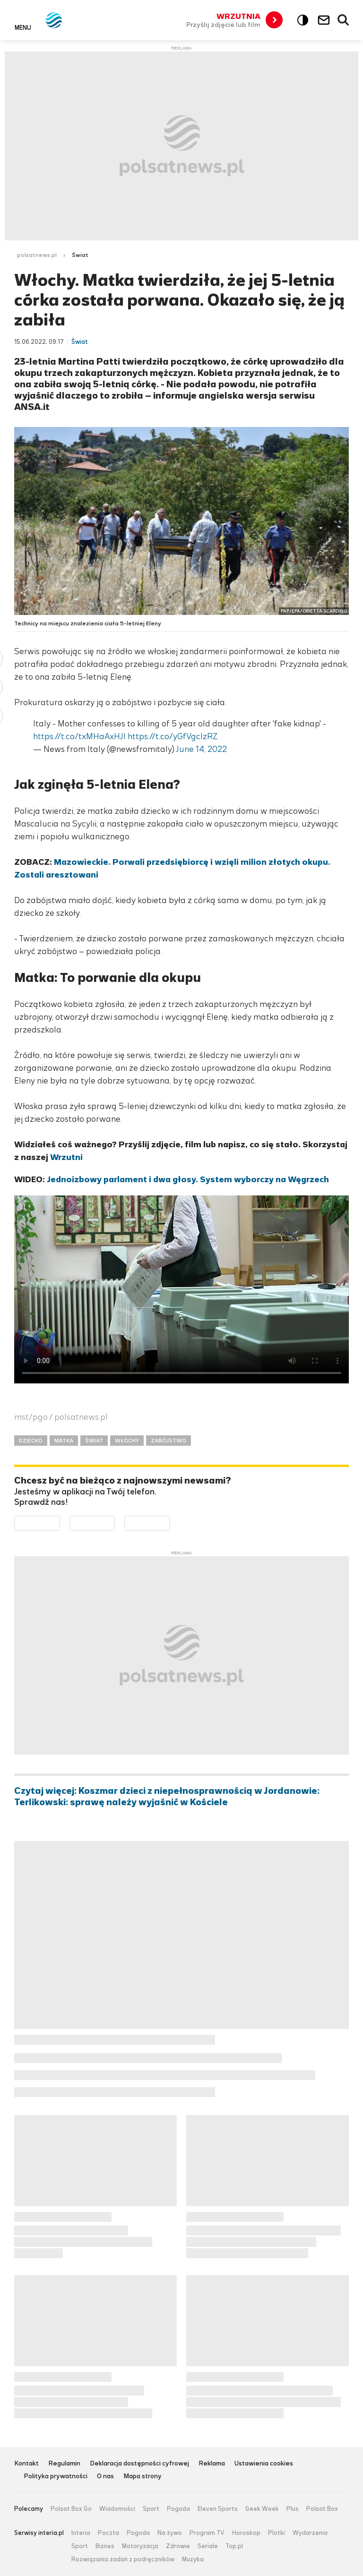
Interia (80, 2533)
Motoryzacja (140, 2546)
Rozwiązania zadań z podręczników (122, 2559)
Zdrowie (178, 2546)
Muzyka (193, 2559)
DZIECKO (31, 1440)
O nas (105, 2477)
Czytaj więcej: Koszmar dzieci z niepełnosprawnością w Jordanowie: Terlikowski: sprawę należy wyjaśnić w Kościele (167, 1796)
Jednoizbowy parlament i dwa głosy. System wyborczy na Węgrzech (188, 1179)
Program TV (207, 2533)
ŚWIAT (94, 1440)
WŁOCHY (127, 1440)
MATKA (63, 1440)
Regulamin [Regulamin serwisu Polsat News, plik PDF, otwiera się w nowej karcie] (64, 2464)
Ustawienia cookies (263, 2464)
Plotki (276, 2533)
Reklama (212, 2464)
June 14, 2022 (201, 749)
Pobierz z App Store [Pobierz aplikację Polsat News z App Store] (114, 1522)
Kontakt (26, 2464)
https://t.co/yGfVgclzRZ (173, 736)
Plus (292, 2509)
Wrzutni (66, 1157)
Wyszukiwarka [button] (343, 20)
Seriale (208, 2546)
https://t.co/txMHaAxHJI (79, 736)
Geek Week (262, 2509)
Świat (80, 255)
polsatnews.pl (37, 255)
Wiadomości (117, 2509)
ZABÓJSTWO (168, 1440)
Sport (151, 2509)
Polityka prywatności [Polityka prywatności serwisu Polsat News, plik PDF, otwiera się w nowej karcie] (55, 2477)
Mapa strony (142, 2477)
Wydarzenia (310, 2533)
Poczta (108, 2533)
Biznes (104, 2546)
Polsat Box (322, 2509)
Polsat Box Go (71, 2509)
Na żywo (169, 2533)
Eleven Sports (218, 2509)
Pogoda (178, 2509)
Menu (23, 27)
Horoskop (246, 2533)
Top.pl (234, 2546)
